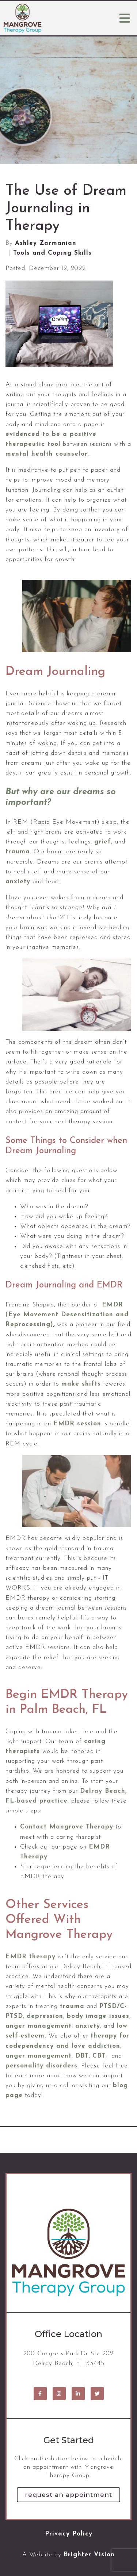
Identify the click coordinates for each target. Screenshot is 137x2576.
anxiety (17, 881)
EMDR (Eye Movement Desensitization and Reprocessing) (67, 1315)
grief (102, 842)
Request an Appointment (68, 2494)
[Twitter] (97, 2393)
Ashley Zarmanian (45, 243)
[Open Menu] (124, 18)
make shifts (81, 1384)
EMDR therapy (30, 1957)
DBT (82, 2056)
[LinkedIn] (78, 2393)
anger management (38, 2056)
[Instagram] (59, 2393)
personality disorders (41, 2066)
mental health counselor (46, 454)
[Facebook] (40, 2393)
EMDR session (77, 1424)
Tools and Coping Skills (52, 253)
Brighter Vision (89, 2555)
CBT (99, 2056)
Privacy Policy (68, 2534)
